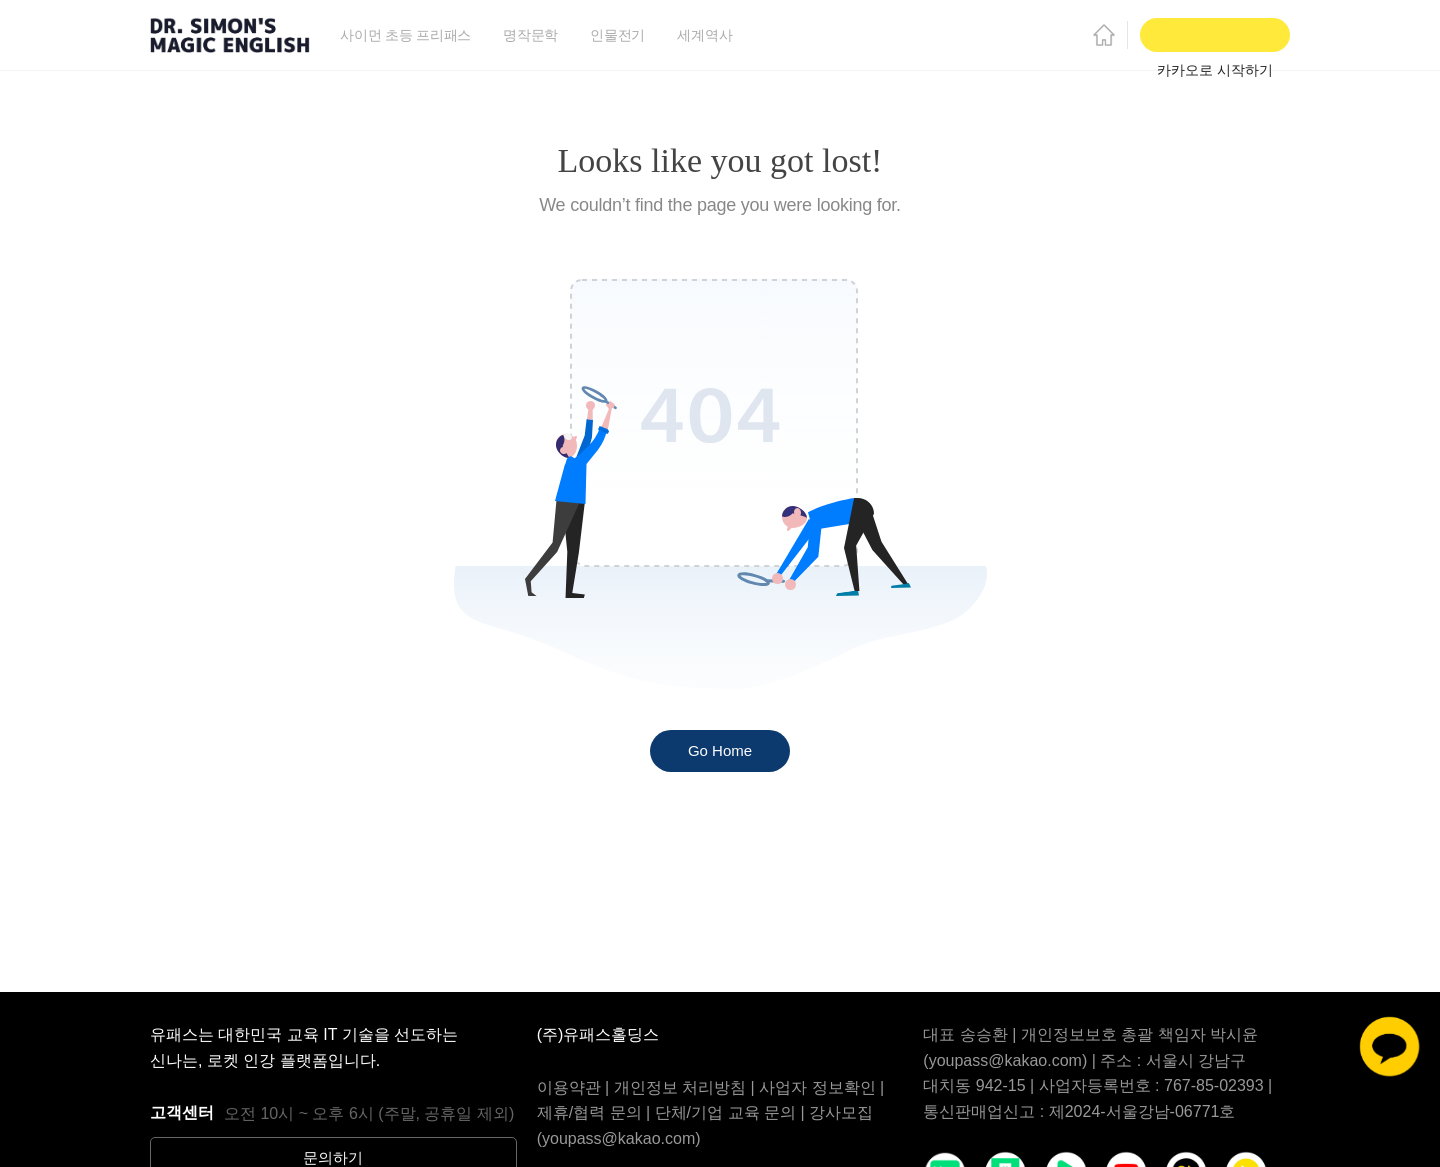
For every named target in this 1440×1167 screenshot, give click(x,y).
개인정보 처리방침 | (687, 1087)
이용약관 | (575, 1087)
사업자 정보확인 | (821, 1087)
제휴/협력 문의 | (596, 1112)
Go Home (720, 750)
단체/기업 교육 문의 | (732, 1112)
